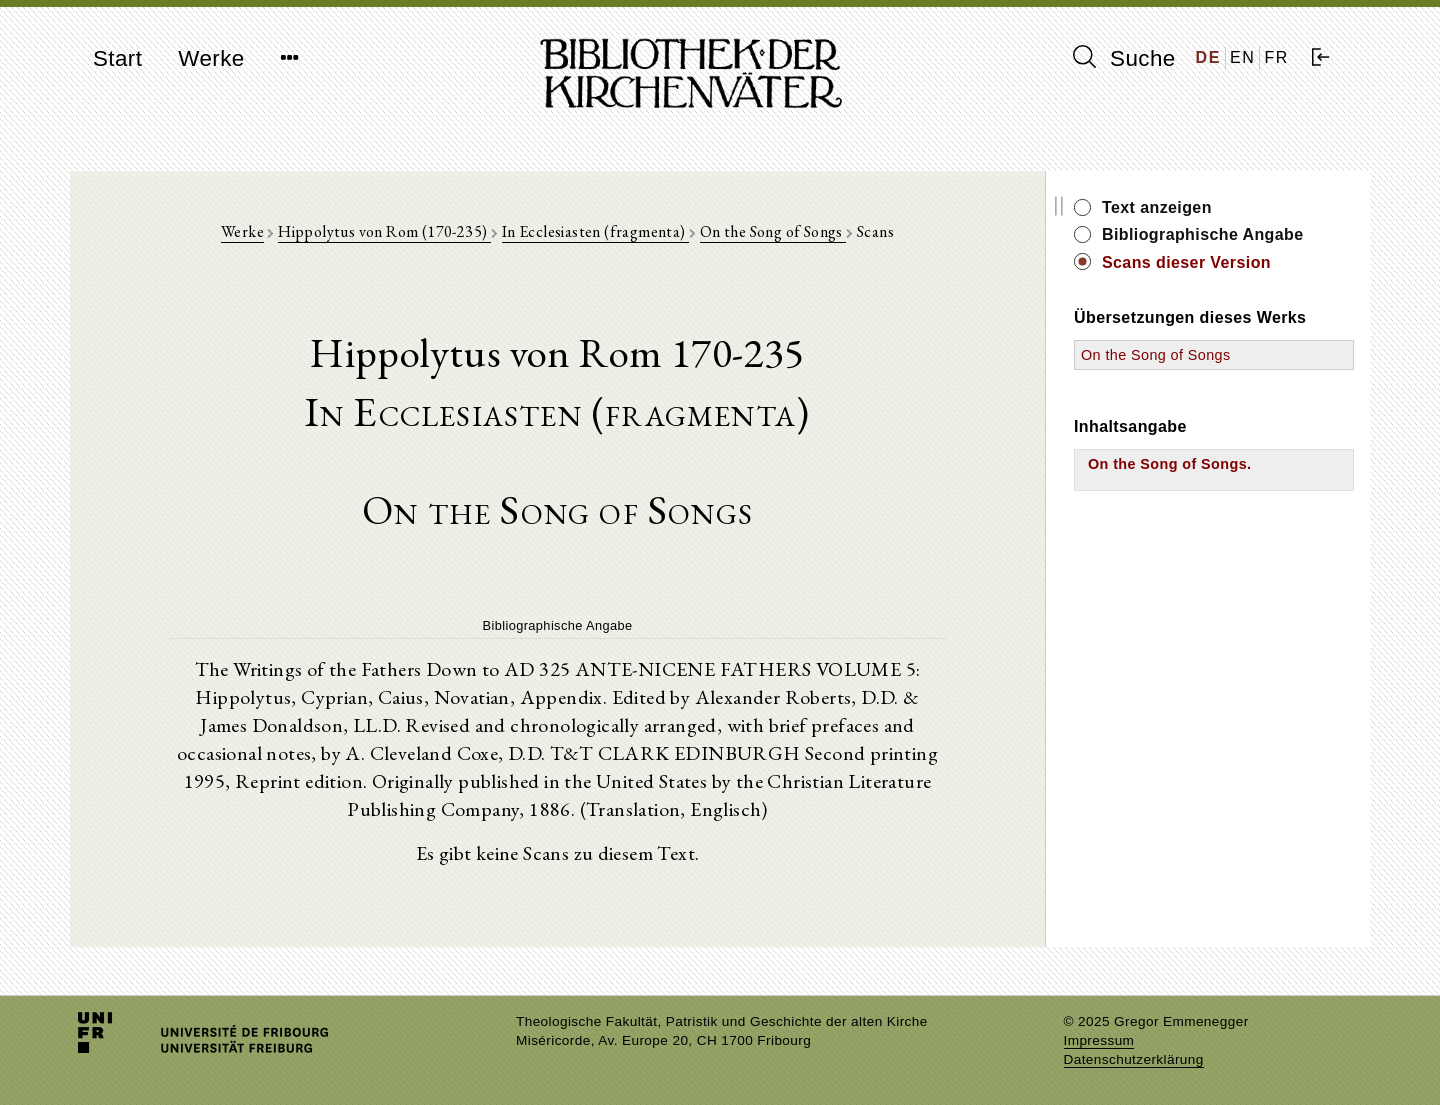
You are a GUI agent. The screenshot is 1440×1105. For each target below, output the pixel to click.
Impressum (1099, 1040)
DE (1208, 57)
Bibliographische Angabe (1203, 234)
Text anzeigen (1157, 207)
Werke (211, 58)
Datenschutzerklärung (1134, 1059)
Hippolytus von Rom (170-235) (384, 231)
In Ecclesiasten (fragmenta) (595, 231)
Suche (1124, 58)
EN (1242, 57)
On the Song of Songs (773, 231)
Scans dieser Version (1186, 262)
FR (1276, 57)
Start (117, 58)
